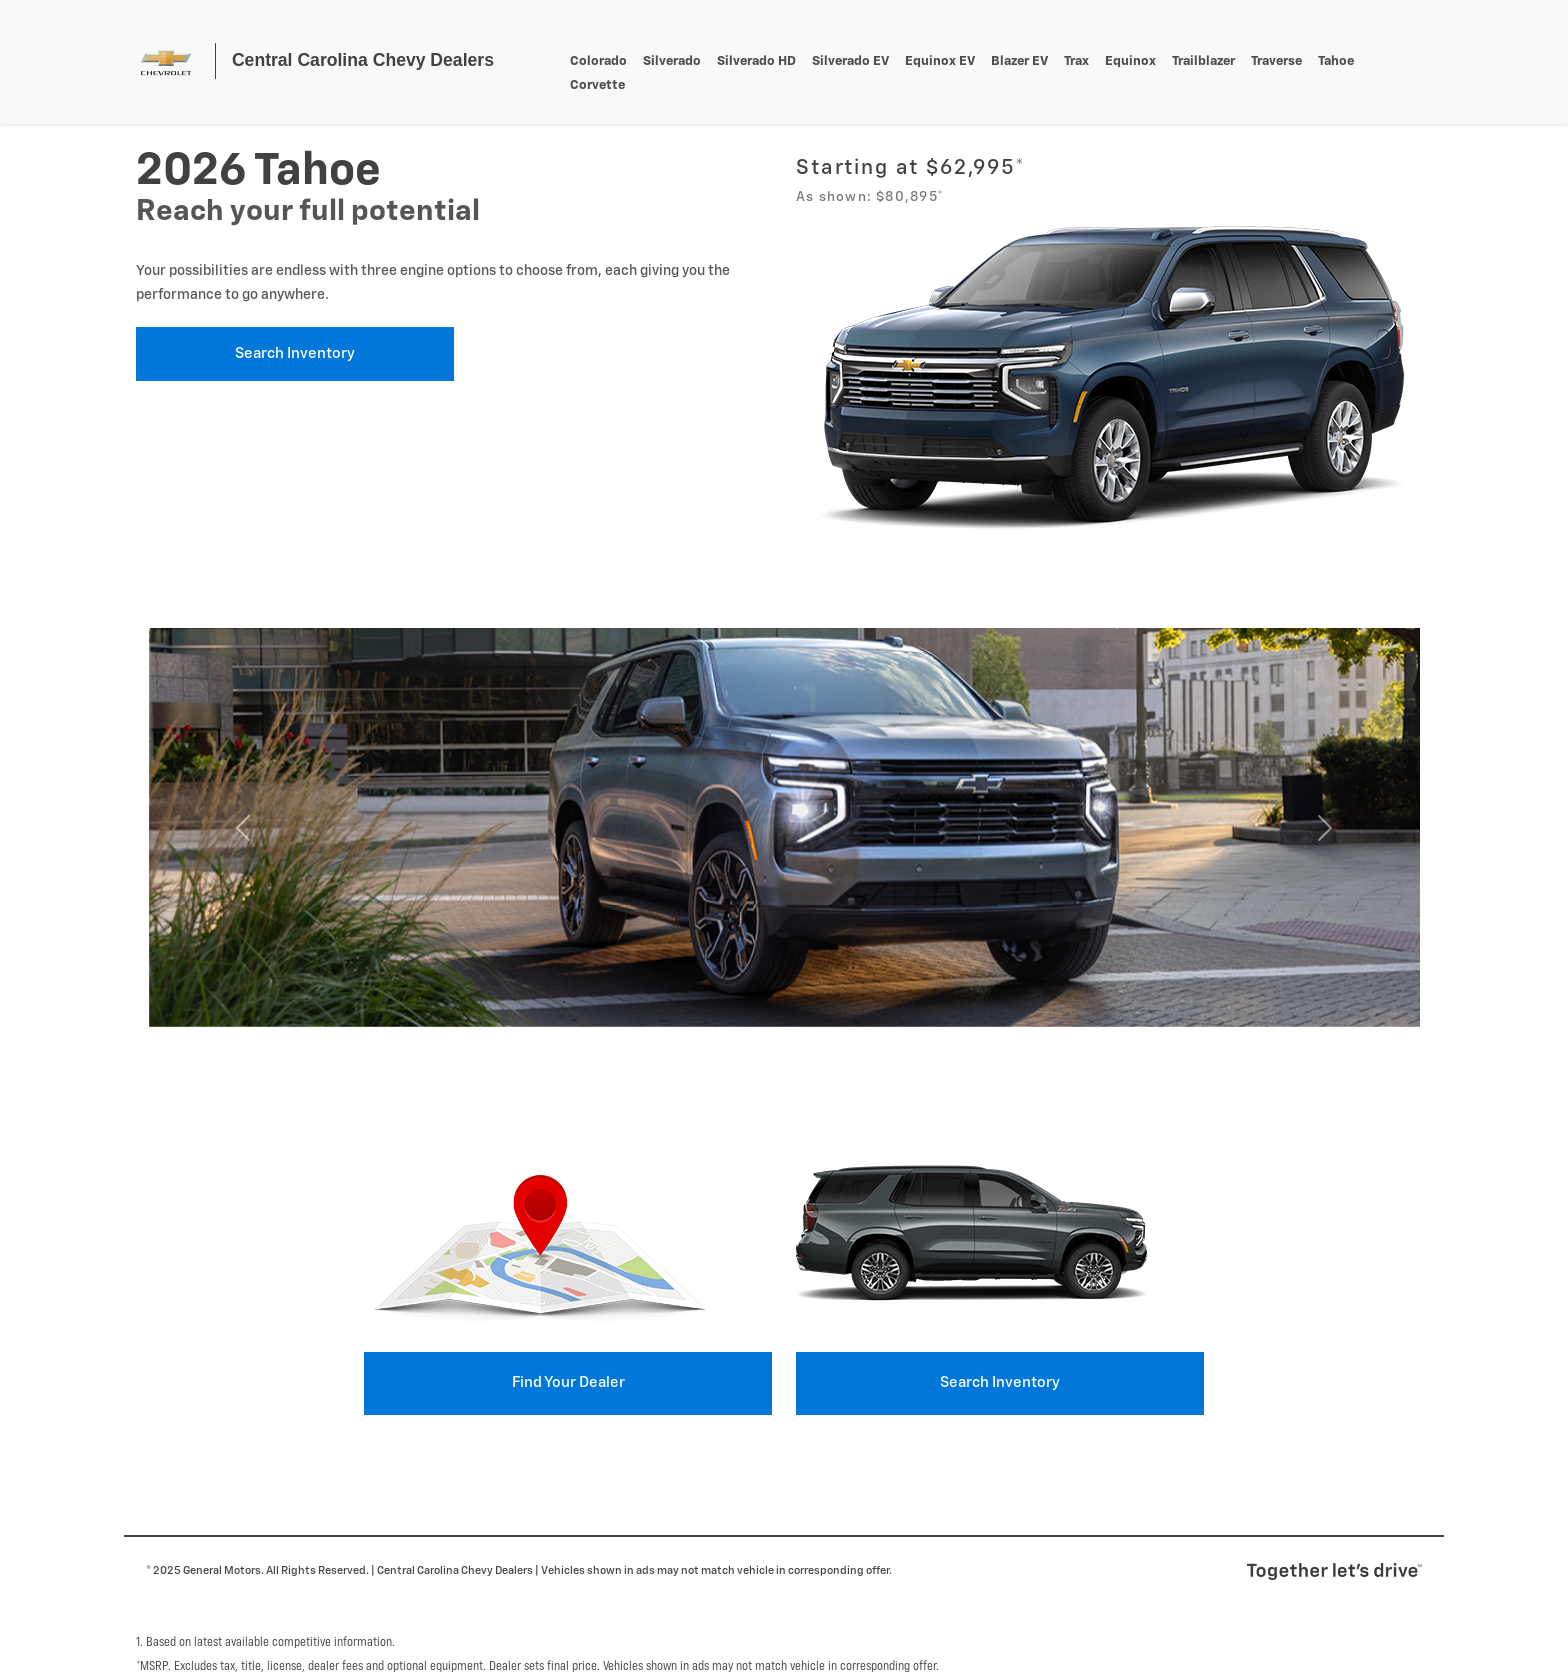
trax (1076, 61)
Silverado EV (850, 61)
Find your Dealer (568, 1382)
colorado (598, 61)
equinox (1130, 61)
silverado (672, 61)
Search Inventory (295, 353)
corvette (597, 85)
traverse (1276, 61)
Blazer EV (1019, 61)
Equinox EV (940, 61)
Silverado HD (756, 61)
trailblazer (1203, 61)
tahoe (1336, 61)
